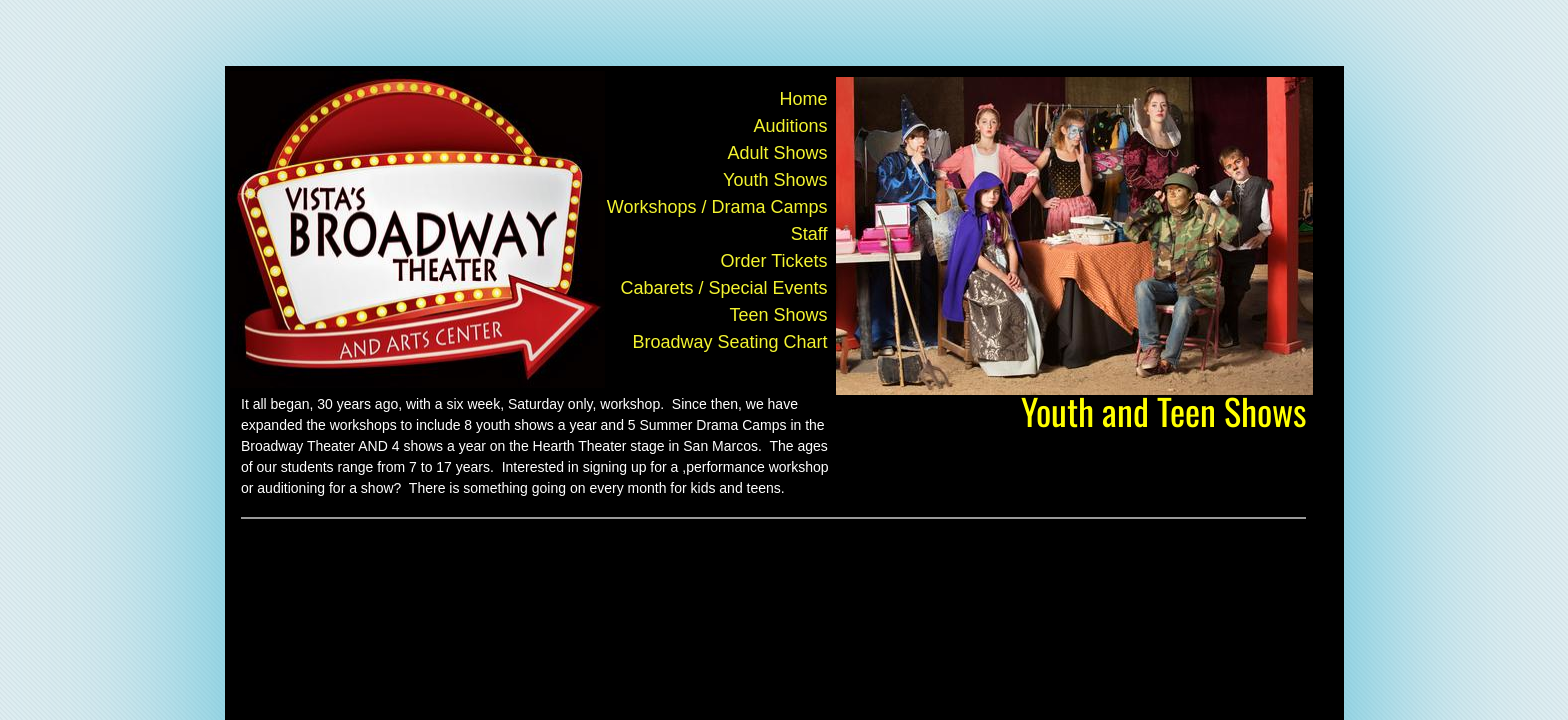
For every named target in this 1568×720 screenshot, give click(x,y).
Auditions (790, 126)
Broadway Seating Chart (729, 342)
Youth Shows (775, 180)
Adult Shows (777, 153)
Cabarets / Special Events (723, 288)
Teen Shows (778, 315)
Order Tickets (773, 261)
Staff (809, 234)
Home (803, 99)
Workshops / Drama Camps (717, 207)
